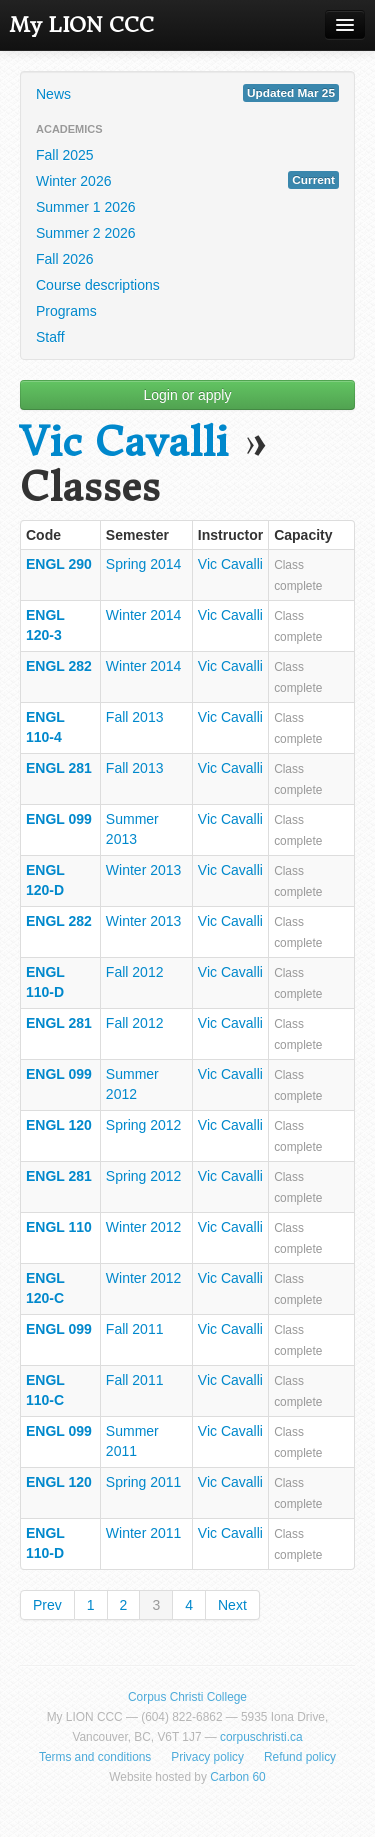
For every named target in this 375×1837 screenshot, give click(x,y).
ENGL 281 (59, 768)
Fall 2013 (135, 717)
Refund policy (300, 1757)
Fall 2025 (65, 155)
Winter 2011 (143, 1533)
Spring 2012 (144, 1125)
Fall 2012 (135, 972)
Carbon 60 (238, 1777)
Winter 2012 (143, 1227)
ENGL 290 (59, 564)
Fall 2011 (135, 1329)
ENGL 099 (59, 819)
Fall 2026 (65, 259)
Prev (47, 1605)
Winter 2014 (143, 615)
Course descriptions (98, 285)
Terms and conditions (95, 1757)
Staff (50, 337)
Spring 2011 (144, 1482)
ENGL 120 (59, 1125)
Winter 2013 (143, 870)
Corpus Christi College (187, 1697)
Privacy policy (207, 1757)
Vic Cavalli (124, 442)
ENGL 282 (59, 666)
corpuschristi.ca (261, 1737)
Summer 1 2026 (86, 207)
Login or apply (188, 395)
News (187, 93)
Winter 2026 (187, 180)
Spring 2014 (144, 564)
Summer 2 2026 (86, 233)
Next (232, 1605)
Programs (66, 311)
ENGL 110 (59, 1227)
